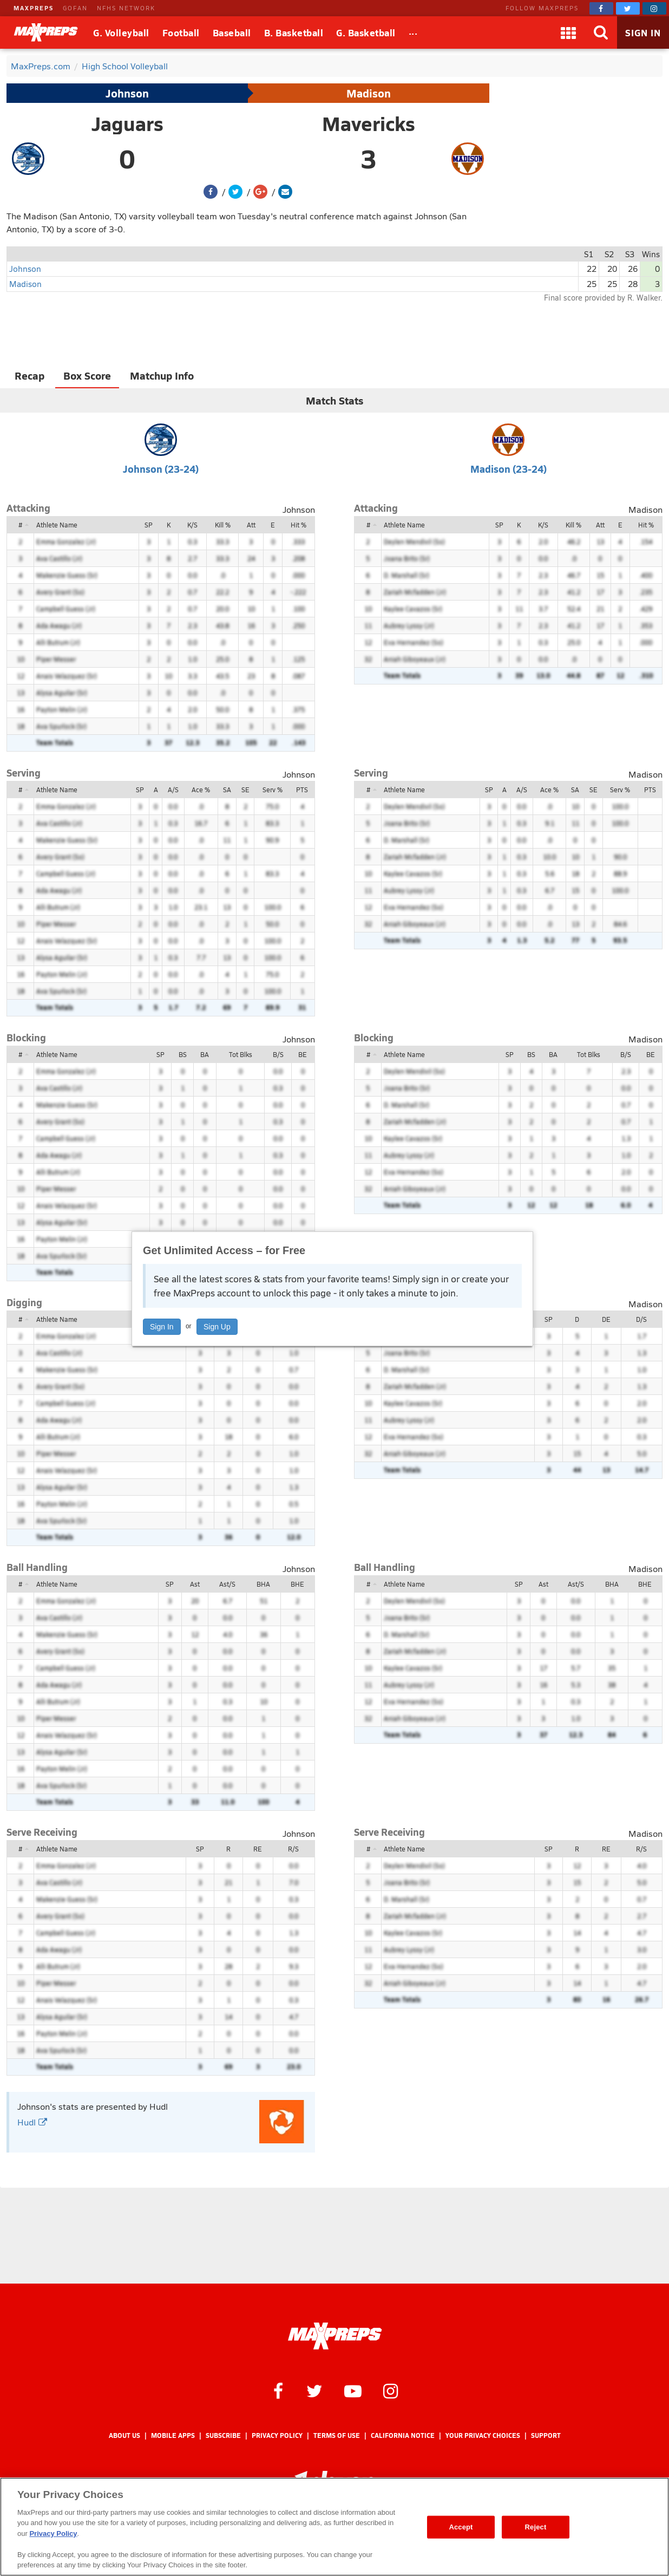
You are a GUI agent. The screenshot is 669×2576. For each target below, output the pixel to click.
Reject (536, 2527)
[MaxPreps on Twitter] (628, 8)
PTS (302, 789)
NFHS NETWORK (126, 8)
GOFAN (75, 8)
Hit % (298, 524)
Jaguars (127, 123)
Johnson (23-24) (161, 468)
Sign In (162, 1326)
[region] (334, 2526)
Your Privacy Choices (482, 2435)
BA (204, 1054)
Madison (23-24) (508, 468)
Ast (195, 1584)
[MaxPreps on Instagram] (654, 8)
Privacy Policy (277, 2435)
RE (257, 1848)
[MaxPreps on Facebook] (601, 8)
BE (302, 1054)
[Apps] (568, 32)
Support (546, 2435)
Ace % (201, 789)
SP (149, 524)
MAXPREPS (34, 8)
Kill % (223, 524)
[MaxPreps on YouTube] (353, 2390)
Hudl (32, 2122)
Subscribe (223, 2435)
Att (251, 524)
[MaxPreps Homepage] (334, 2336)
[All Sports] (413, 32)
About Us (124, 2435)
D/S (641, 1319)
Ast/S (227, 1584)
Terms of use (336, 2435)
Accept (461, 2527)
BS (183, 1054)
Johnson (127, 93)
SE (245, 789)
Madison (368, 93)
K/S (192, 524)
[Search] (601, 32)
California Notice (403, 2435)
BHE (297, 1584)
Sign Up (217, 1326)
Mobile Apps (173, 2435)
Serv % (273, 789)
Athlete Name (56, 524)
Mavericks (368, 123)
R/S (293, 1848)
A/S (173, 789)
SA (227, 789)
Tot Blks (240, 1054)
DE (606, 1319)
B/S (278, 1054)
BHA (263, 1584)
